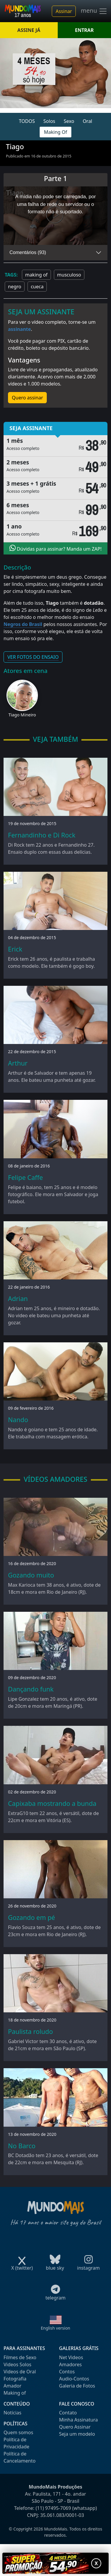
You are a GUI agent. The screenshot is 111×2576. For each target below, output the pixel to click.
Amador (12, 2386)
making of (36, 274)
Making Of (55, 132)
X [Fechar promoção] (96, 2563)
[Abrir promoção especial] (55, 2563)
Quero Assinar (75, 2427)
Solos (49, 121)
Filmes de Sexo (20, 2357)
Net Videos (71, 2357)
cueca (37, 286)
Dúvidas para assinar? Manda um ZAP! (55, 548)
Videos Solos (17, 2364)
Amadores (70, 2364)
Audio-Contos (74, 2378)
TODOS (27, 121)
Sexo (69, 121)
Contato (68, 2412)
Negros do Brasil (23, 624)
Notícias (12, 2412)
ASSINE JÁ (28, 30)
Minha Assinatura (78, 2419)
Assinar (64, 11)
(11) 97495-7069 (53, 2508)
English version (55, 2328)
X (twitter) (22, 2266)
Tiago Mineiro (22, 715)
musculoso (69, 274)
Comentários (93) (27, 252)
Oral (87, 121)
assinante (19, 329)
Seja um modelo (77, 2434)
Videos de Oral (20, 2371)
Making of (15, 2393)
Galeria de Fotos (77, 2386)
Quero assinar (27, 397)
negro (14, 286)
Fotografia (15, 2378)
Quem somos (18, 2432)
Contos (67, 2371)
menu (94, 11)
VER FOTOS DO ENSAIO (33, 657)
